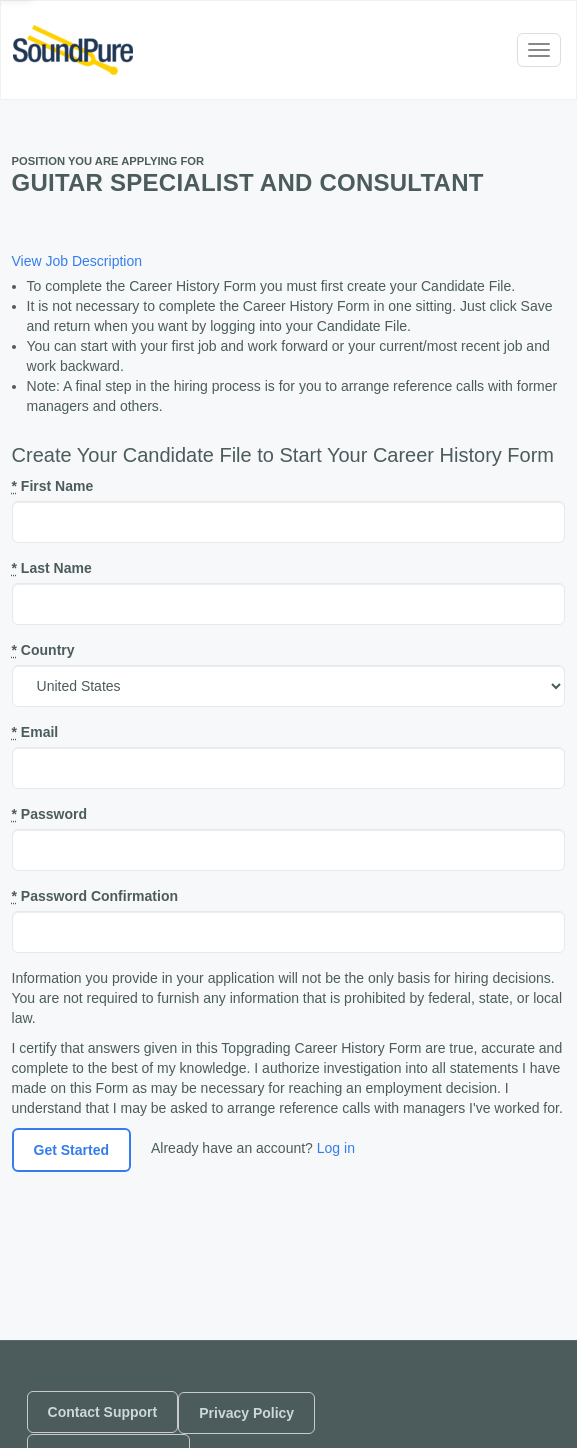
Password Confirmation (95, 896)
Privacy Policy (246, 1413)
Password (49, 814)
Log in (336, 1148)
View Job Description (77, 261)
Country (43, 650)
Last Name (52, 568)
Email (35, 732)
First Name (53, 486)
